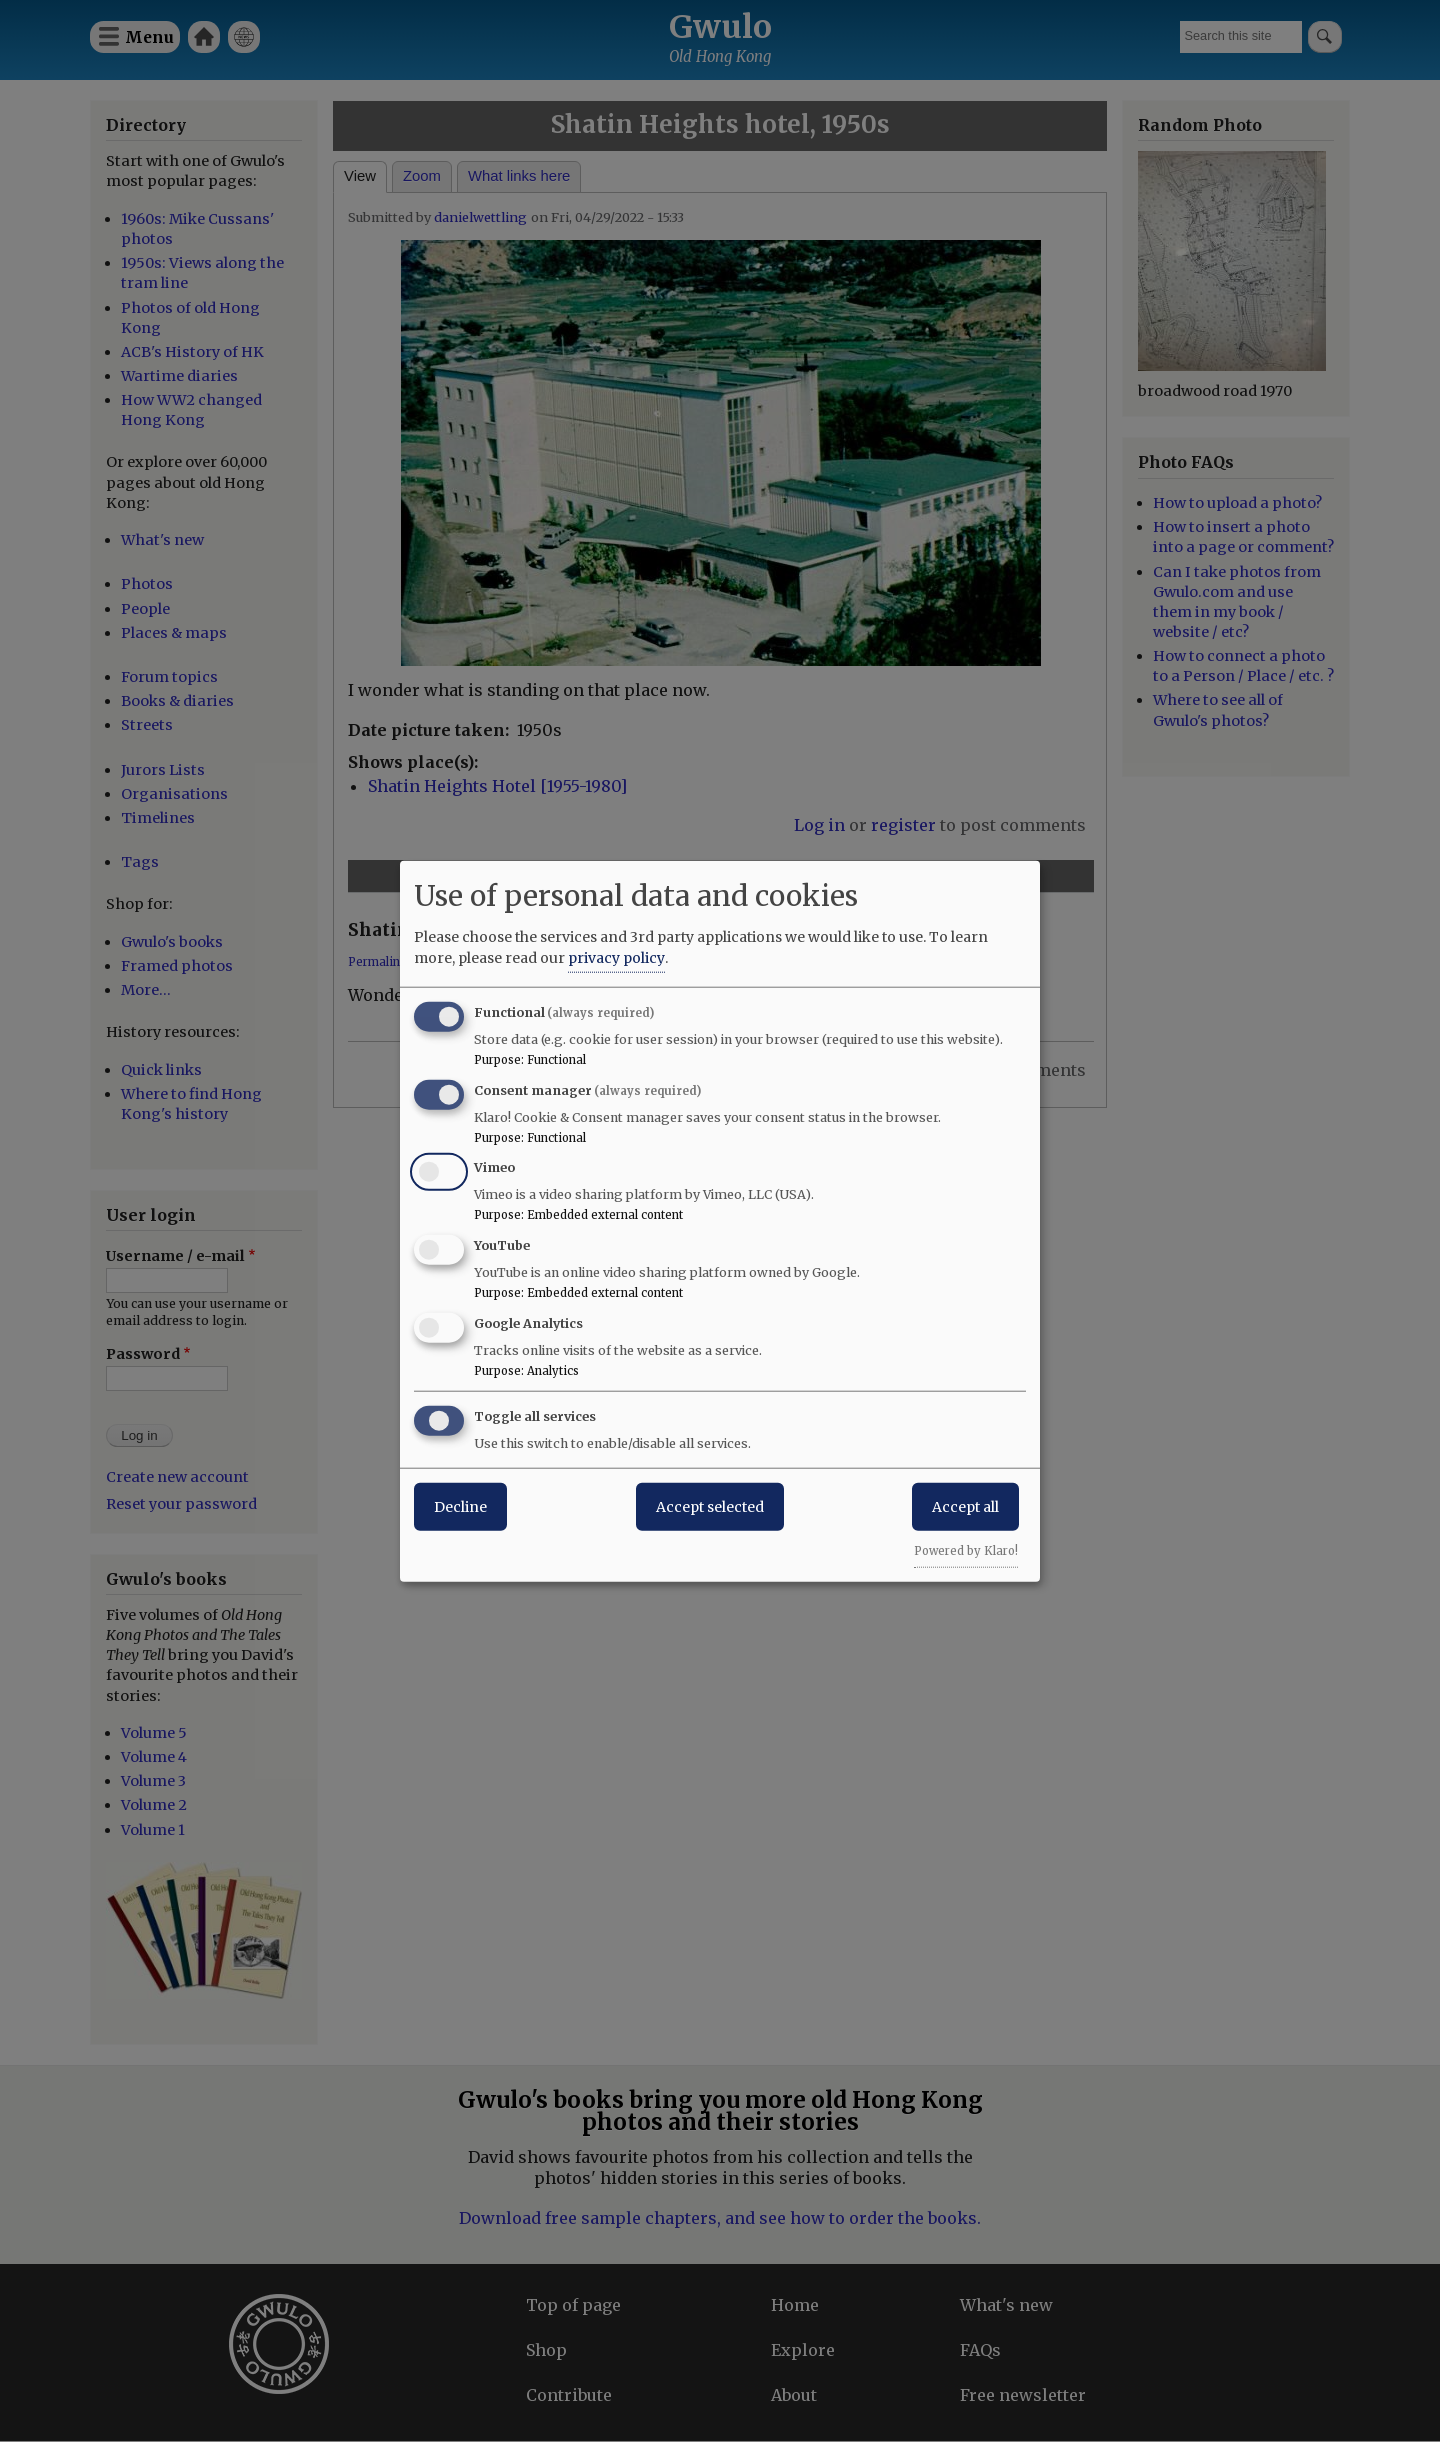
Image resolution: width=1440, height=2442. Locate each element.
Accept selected (710, 1506)
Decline (460, 1506)
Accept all (965, 1506)
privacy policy (616, 957)
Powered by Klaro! (966, 1550)
